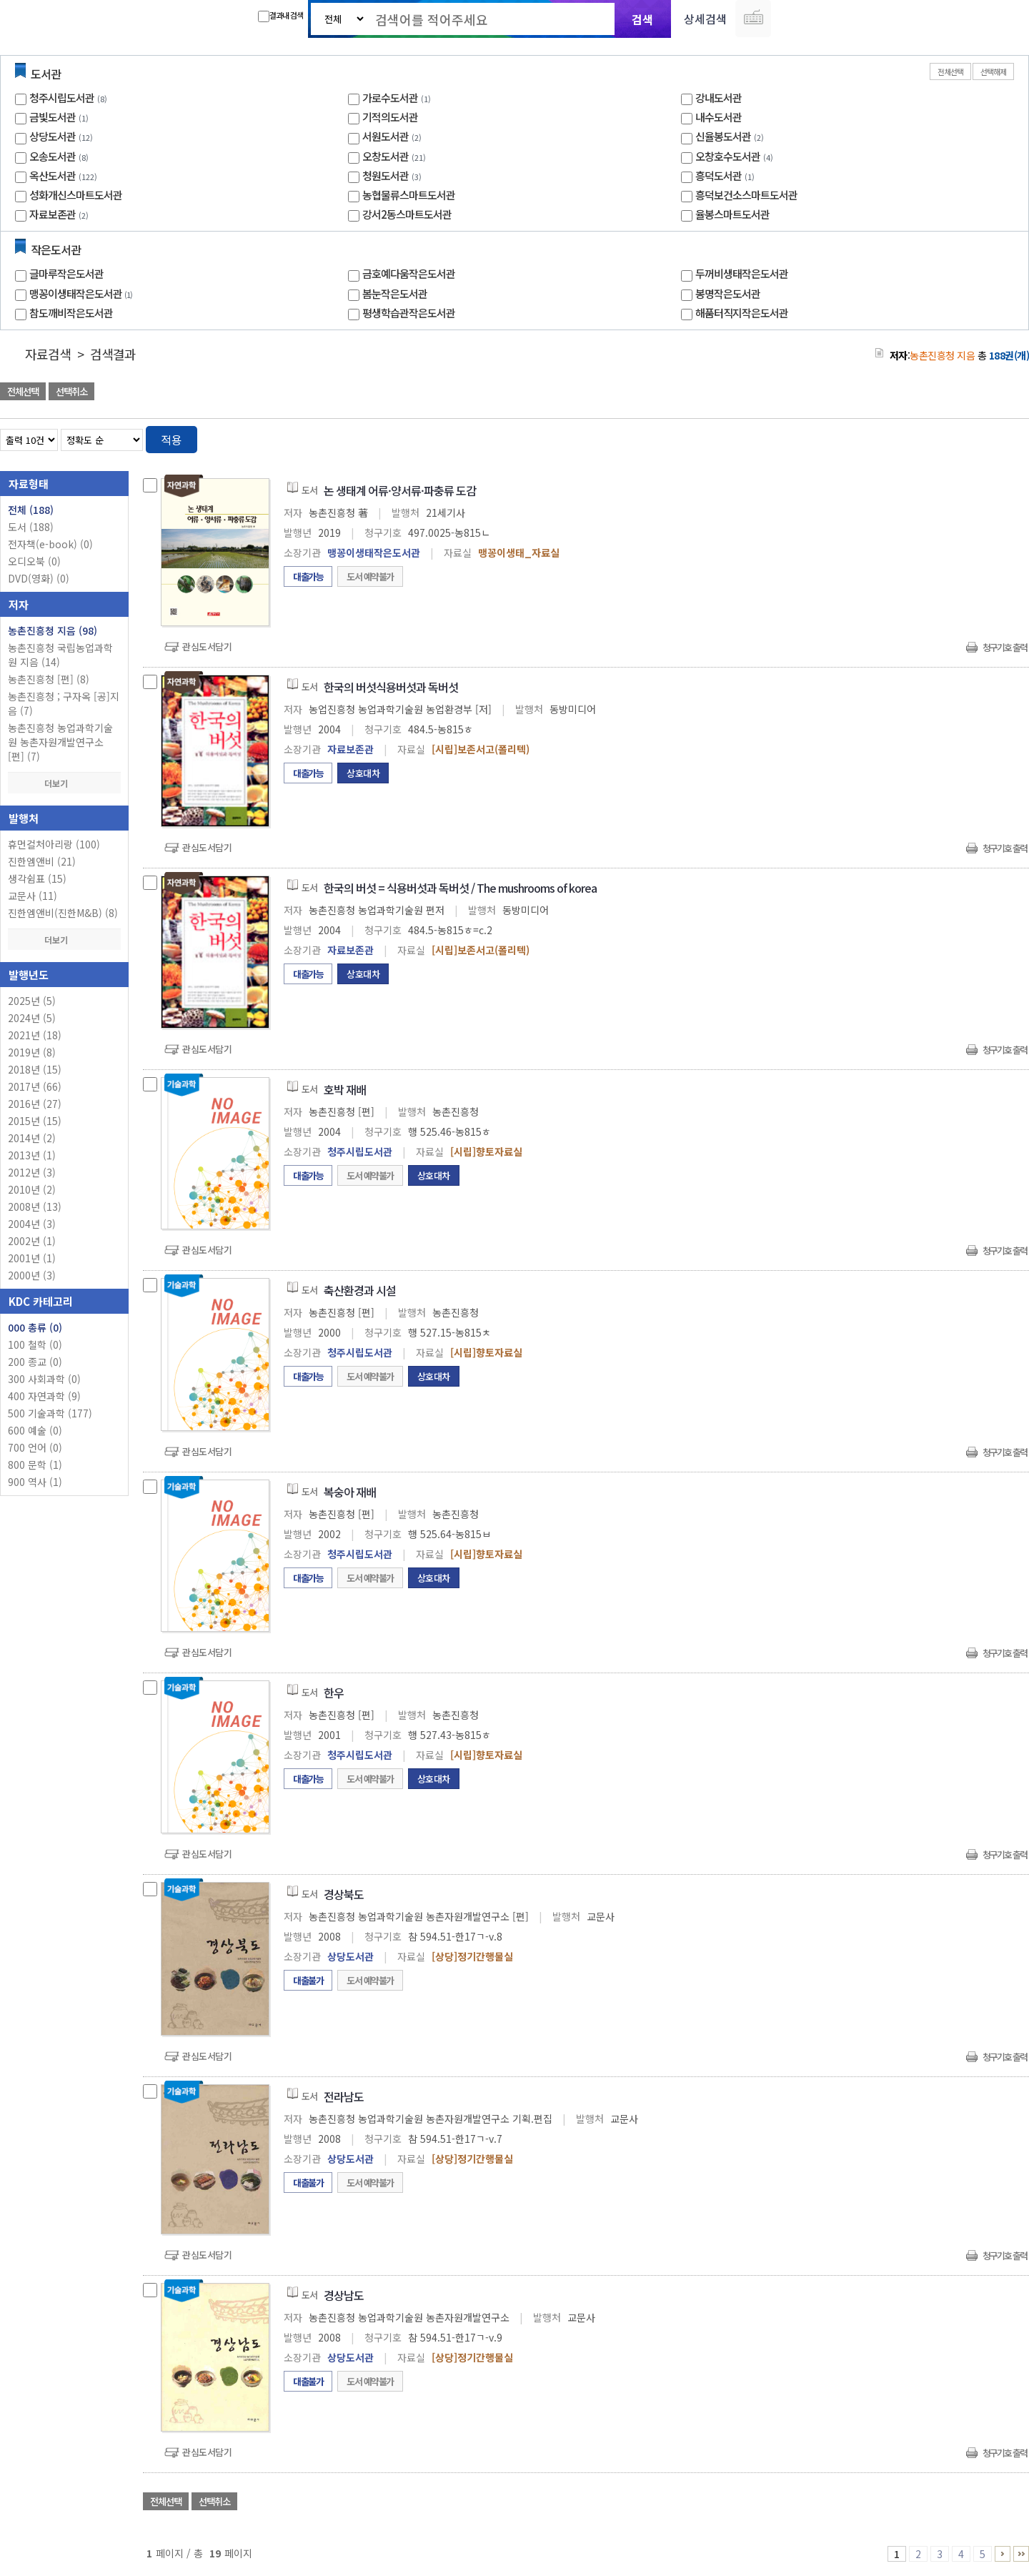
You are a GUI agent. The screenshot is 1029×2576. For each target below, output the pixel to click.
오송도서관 (52, 156)
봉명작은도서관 (727, 293)
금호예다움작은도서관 (408, 273)
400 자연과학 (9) (44, 1396)
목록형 (1009, 437)
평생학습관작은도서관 (408, 312)
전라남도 (344, 2096)
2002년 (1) (32, 1241)
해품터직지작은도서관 (741, 312)
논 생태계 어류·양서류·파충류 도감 (400, 490)
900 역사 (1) (35, 1482)
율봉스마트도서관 (732, 214)
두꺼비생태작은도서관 (741, 273)
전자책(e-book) (50, 544)
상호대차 (363, 773)
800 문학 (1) (35, 1464)
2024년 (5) (32, 1018)
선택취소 (71, 391)
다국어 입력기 (753, 18)
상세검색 (705, 18)
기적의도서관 (390, 116)
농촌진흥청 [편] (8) (48, 679)
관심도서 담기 (773, 392)
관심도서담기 (207, 646)
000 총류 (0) (35, 1327)
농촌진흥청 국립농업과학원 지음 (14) (60, 654)
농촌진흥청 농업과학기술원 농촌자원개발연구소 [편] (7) (60, 741)
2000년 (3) (32, 1275)
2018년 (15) (34, 1069)
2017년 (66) (34, 1086)
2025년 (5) (32, 1001)
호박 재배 (345, 1089)
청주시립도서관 (61, 97)
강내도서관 (718, 97)
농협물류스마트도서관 (408, 194)
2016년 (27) (34, 1103)
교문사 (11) (32, 895)
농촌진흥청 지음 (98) (52, 630)
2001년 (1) (32, 1258)
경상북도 (344, 1894)
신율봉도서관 (723, 136)
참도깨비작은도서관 (71, 312)
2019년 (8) (32, 1052)
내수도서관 (718, 116)
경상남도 (344, 2295)
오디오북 (34, 561)
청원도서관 (385, 175)
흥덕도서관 (718, 175)
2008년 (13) (34, 1206)
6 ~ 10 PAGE (1002, 2554)
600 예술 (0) (35, 1430)
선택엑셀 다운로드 (979, 392)
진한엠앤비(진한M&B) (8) (63, 913)
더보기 (64, 783)
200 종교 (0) (35, 1361)
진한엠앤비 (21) (42, 861)
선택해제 (993, 71)
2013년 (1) (32, 1155)
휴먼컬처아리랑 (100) (54, 844)
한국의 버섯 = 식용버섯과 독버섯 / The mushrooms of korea (460, 887)
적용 (171, 439)
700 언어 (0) (35, 1447)
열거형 (988, 437)
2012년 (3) (32, 1172)
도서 (31, 527)
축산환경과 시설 (360, 1290)
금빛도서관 (52, 116)
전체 (31, 509)
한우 (334, 1692)
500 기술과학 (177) (50, 1413)
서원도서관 (385, 136)
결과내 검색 (280, 15)
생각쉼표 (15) (37, 878)
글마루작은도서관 (66, 273)
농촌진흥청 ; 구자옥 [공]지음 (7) (63, 703)
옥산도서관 (52, 175)
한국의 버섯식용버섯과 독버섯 (391, 686)
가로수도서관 (390, 97)
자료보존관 (52, 214)
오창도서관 (385, 156)
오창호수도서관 (727, 156)
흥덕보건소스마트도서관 (746, 194)
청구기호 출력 (1005, 647)
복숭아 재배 (350, 1491)
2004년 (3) (32, 1224)
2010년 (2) (32, 1189)
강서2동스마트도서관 (407, 214)
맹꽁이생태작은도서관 (82, 293)
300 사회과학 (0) (44, 1379)
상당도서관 (52, 136)
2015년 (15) (34, 1121)
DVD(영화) (38, 578)
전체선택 (950, 71)
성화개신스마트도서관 (75, 194)
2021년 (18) (34, 1035)
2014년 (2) (32, 1138)
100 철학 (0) (35, 1344)
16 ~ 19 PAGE (1021, 2554)
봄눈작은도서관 (394, 293)
